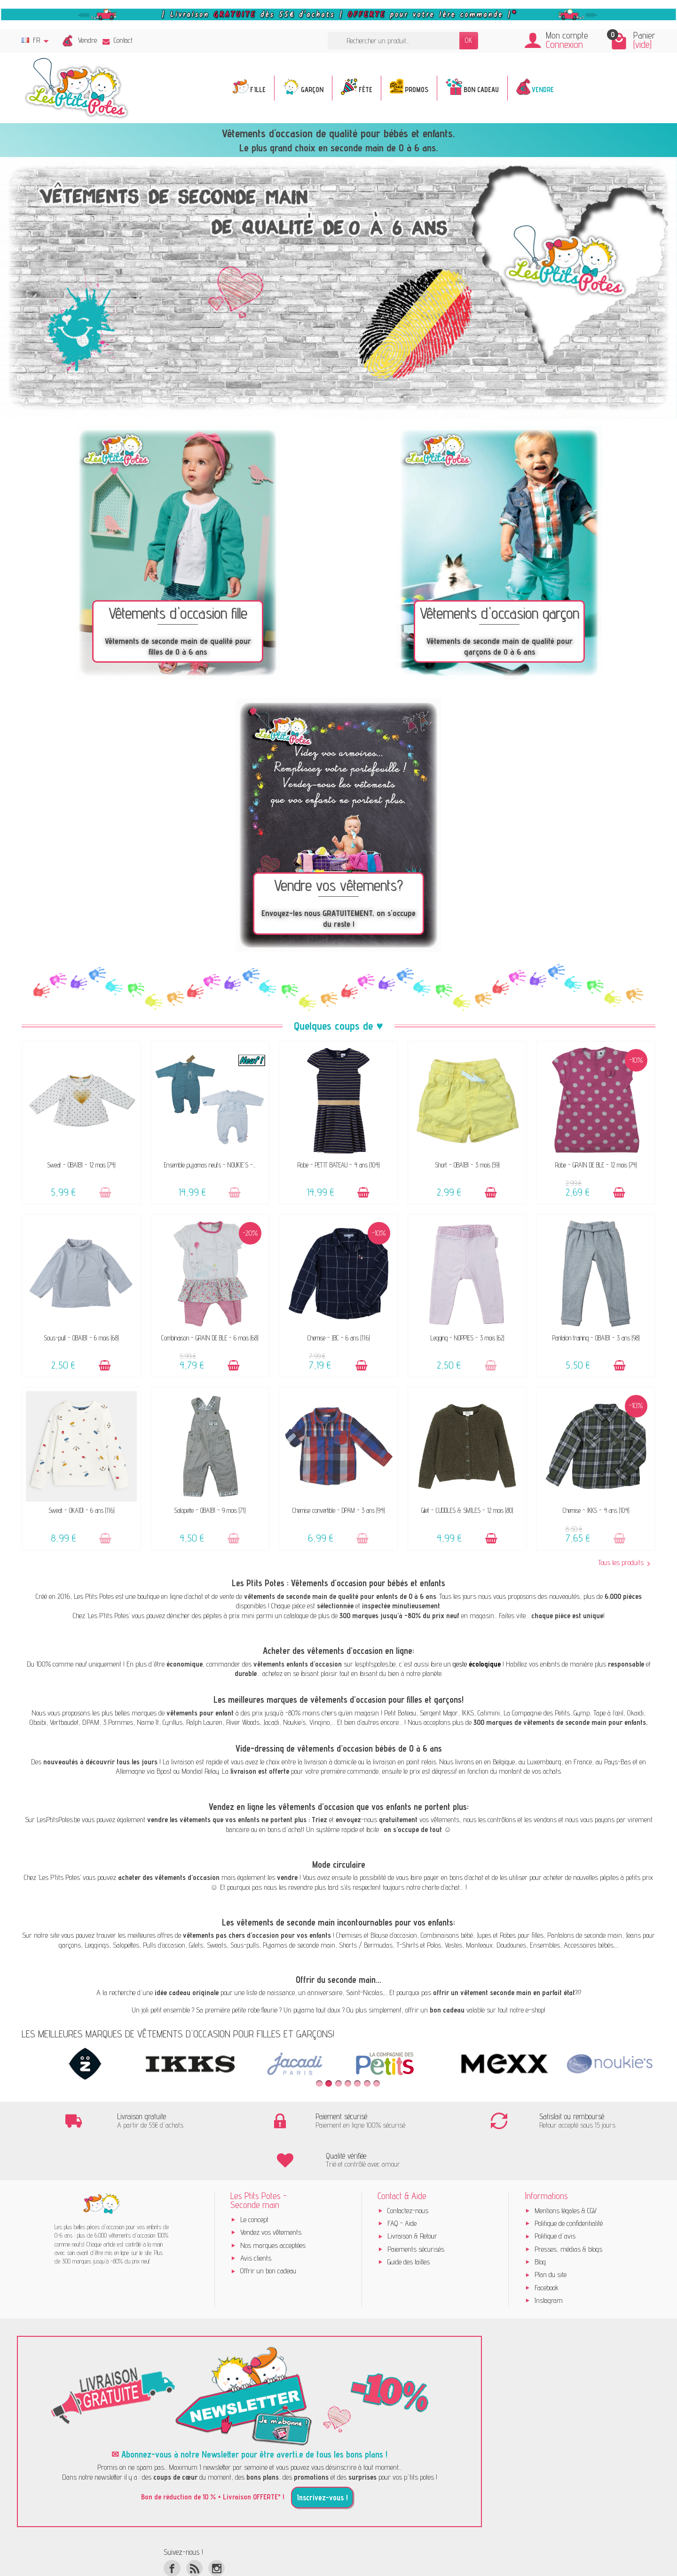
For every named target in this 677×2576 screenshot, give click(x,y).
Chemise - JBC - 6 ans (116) (338, 1338)
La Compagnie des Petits (537, 1712)
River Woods (243, 1722)
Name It (148, 1722)
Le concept (254, 2181)
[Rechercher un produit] (393, 40)
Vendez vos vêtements (270, 2193)
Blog (540, 2223)
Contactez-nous (407, 2172)
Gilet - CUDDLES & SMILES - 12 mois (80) (467, 1510)
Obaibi (38, 1722)
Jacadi (271, 1722)
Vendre (87, 40)
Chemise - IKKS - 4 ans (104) (596, 1510)
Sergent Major (439, 1712)
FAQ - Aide (402, 2184)
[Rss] (194, 2529)
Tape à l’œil (608, 1712)
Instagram (549, 2261)
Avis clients (255, 2219)
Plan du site (551, 2235)
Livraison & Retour (412, 2197)
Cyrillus (172, 1722)
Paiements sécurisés (415, 2210)
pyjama (303, 2009)
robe (254, 2009)
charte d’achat (441, 1887)
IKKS (468, 1712)
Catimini (489, 1712)
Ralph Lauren (204, 1722)
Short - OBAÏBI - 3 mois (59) (467, 1165)
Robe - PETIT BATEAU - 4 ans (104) (338, 1165)
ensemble (177, 2009)
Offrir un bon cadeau (268, 2232)
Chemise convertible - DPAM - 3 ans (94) (338, 1510)
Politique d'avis (555, 2197)
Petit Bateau (400, 1712)
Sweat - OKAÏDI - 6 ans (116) (81, 1510)
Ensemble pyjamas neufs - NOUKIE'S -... (210, 1165)
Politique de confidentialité (569, 2184)
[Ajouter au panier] (105, 1192)
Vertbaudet (64, 1722)
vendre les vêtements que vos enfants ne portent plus (227, 1819)
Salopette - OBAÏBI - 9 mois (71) (209, 1510)
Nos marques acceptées (273, 2206)
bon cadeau (447, 2009)
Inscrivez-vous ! (322, 2459)
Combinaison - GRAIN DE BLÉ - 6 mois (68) (209, 1338)
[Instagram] (216, 2529)
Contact (117, 40)
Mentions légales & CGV (566, 2172)
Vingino (319, 1722)
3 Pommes (118, 1722)
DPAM (90, 1722)
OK (468, 40)
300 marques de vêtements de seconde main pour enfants (559, 1722)
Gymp (582, 1712)
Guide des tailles (408, 2223)
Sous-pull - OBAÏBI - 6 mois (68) (81, 1338)
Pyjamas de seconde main (299, 1945)
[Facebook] (172, 2529)
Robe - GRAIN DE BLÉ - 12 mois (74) (596, 1165)
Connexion (564, 44)
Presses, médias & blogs (568, 2210)
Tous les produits (624, 1562)
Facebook (547, 2249)
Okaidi (635, 1712)
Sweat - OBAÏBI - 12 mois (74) (81, 1165)
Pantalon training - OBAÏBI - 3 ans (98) (595, 1338)
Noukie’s (294, 1722)
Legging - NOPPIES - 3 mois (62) (467, 1338)
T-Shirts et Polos (418, 1945)
